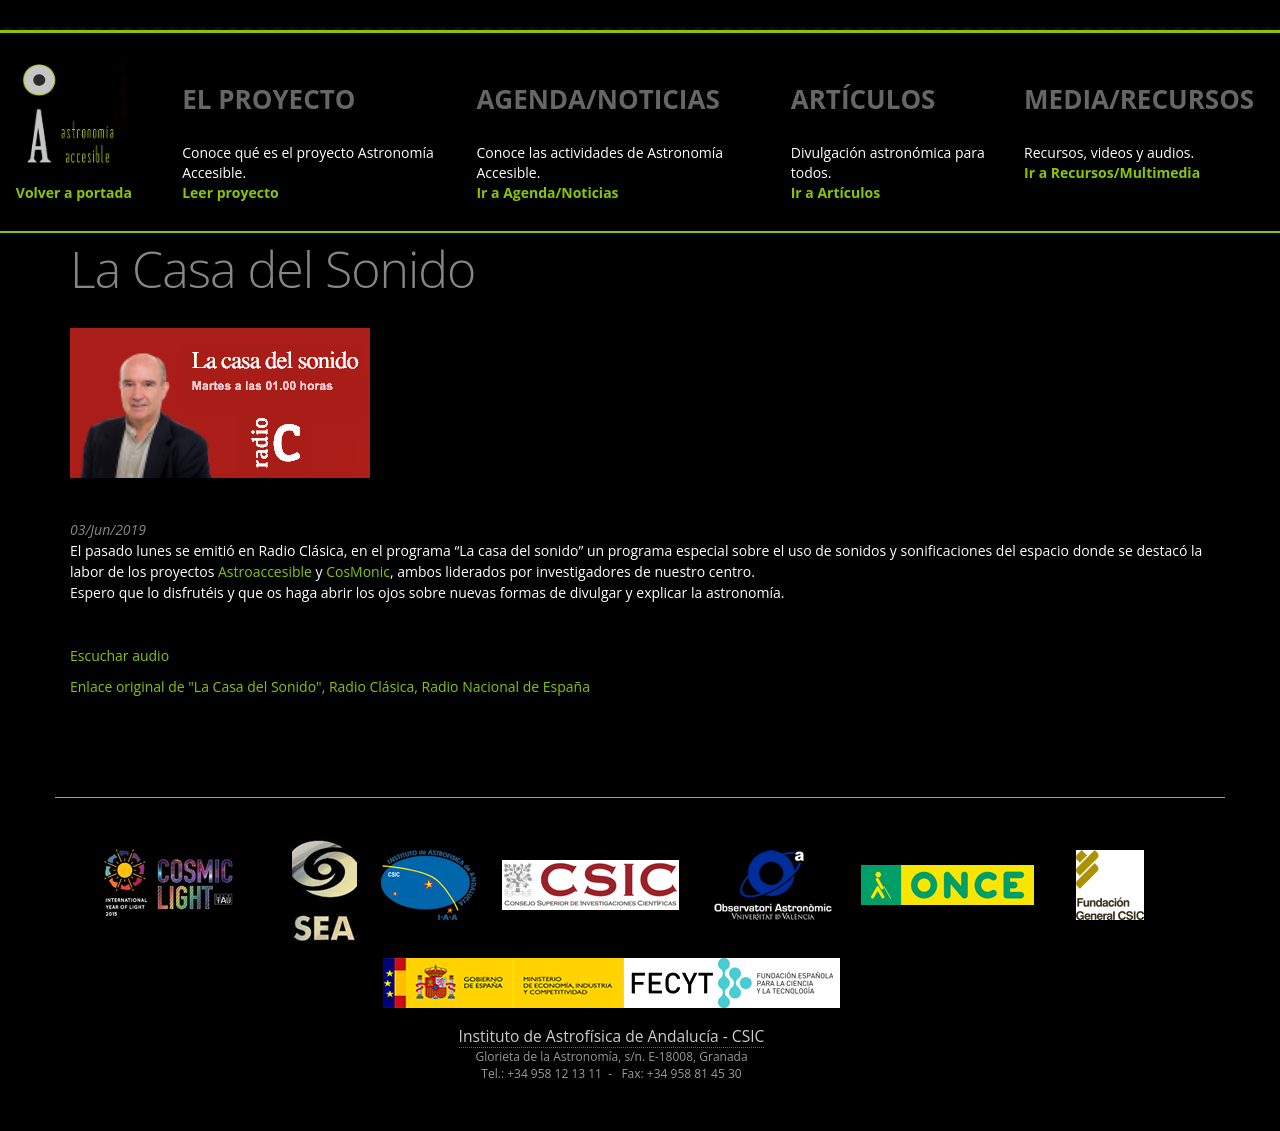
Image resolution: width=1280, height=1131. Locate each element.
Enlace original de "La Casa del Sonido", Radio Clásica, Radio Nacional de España (330, 686)
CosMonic (358, 571)
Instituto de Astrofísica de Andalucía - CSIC (612, 1036)
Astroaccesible (265, 571)
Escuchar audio (119, 655)
